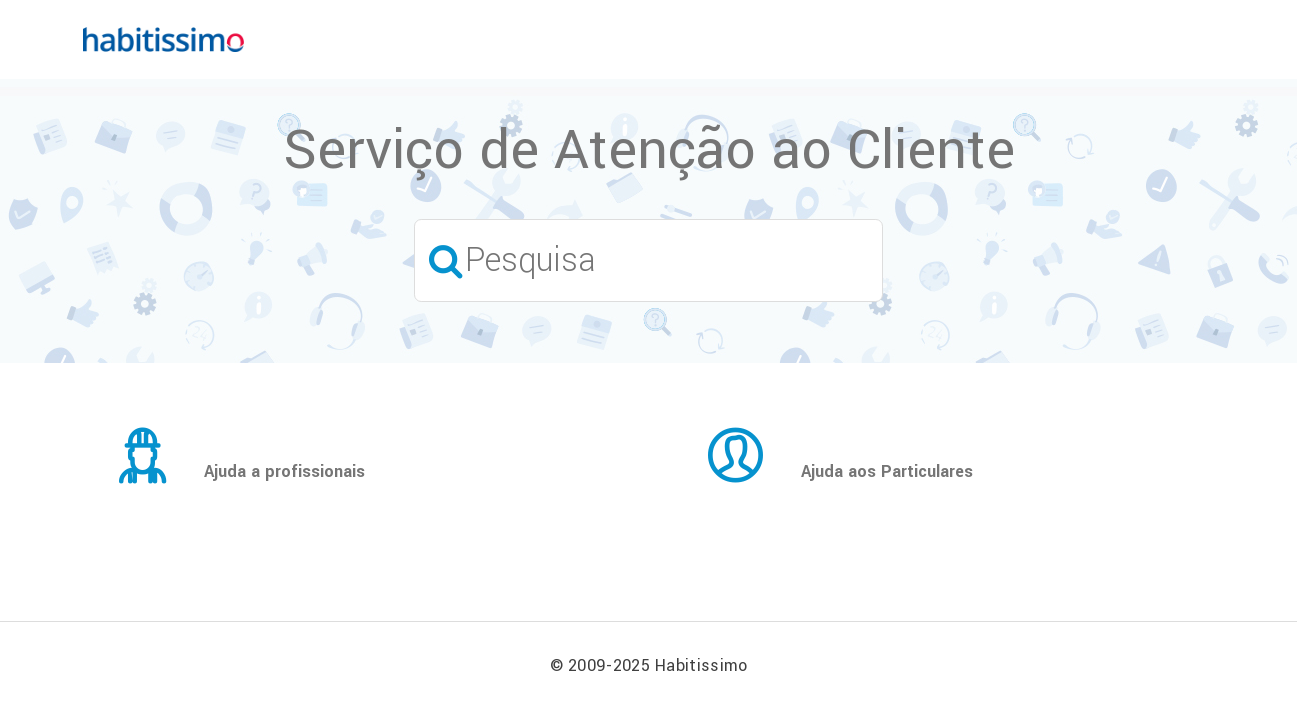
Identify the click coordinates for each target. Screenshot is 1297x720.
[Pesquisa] (648, 260)
